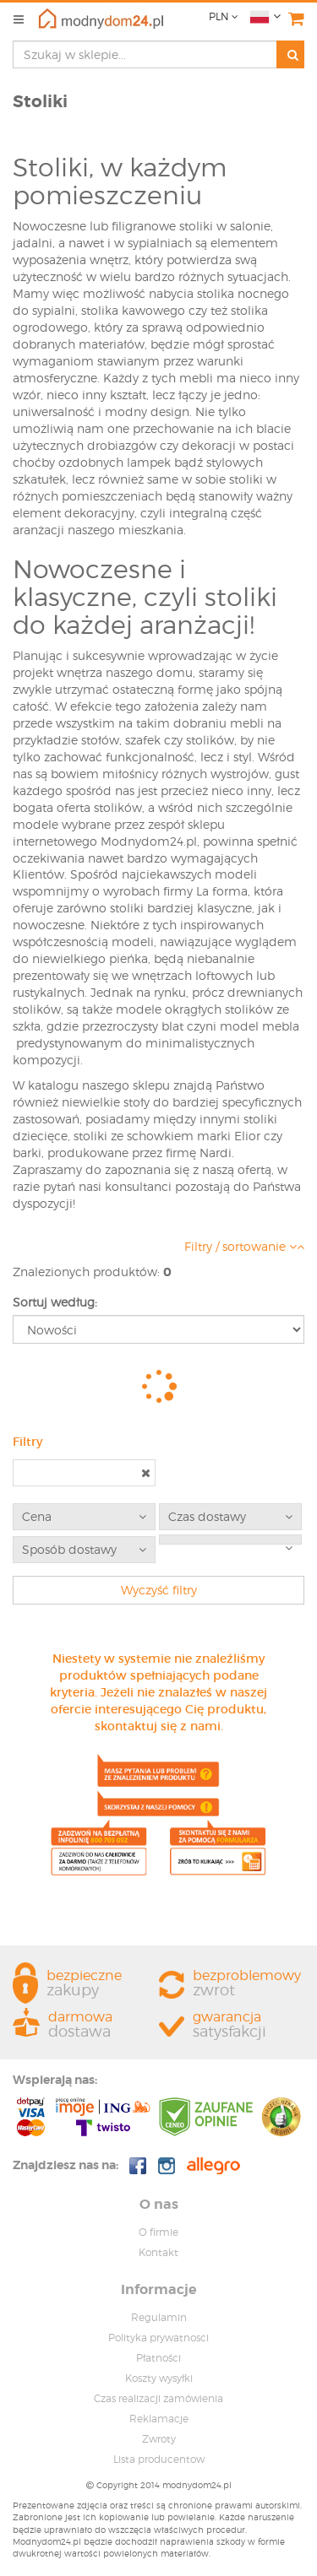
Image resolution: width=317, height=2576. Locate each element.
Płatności (158, 2357)
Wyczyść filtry (159, 1590)
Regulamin (159, 2317)
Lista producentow (159, 2459)
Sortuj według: (55, 1302)
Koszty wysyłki (159, 2378)
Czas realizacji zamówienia (158, 2398)
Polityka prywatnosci (158, 2337)
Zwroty (159, 2439)
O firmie (158, 2232)
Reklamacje (159, 2418)
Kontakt (158, 2252)
